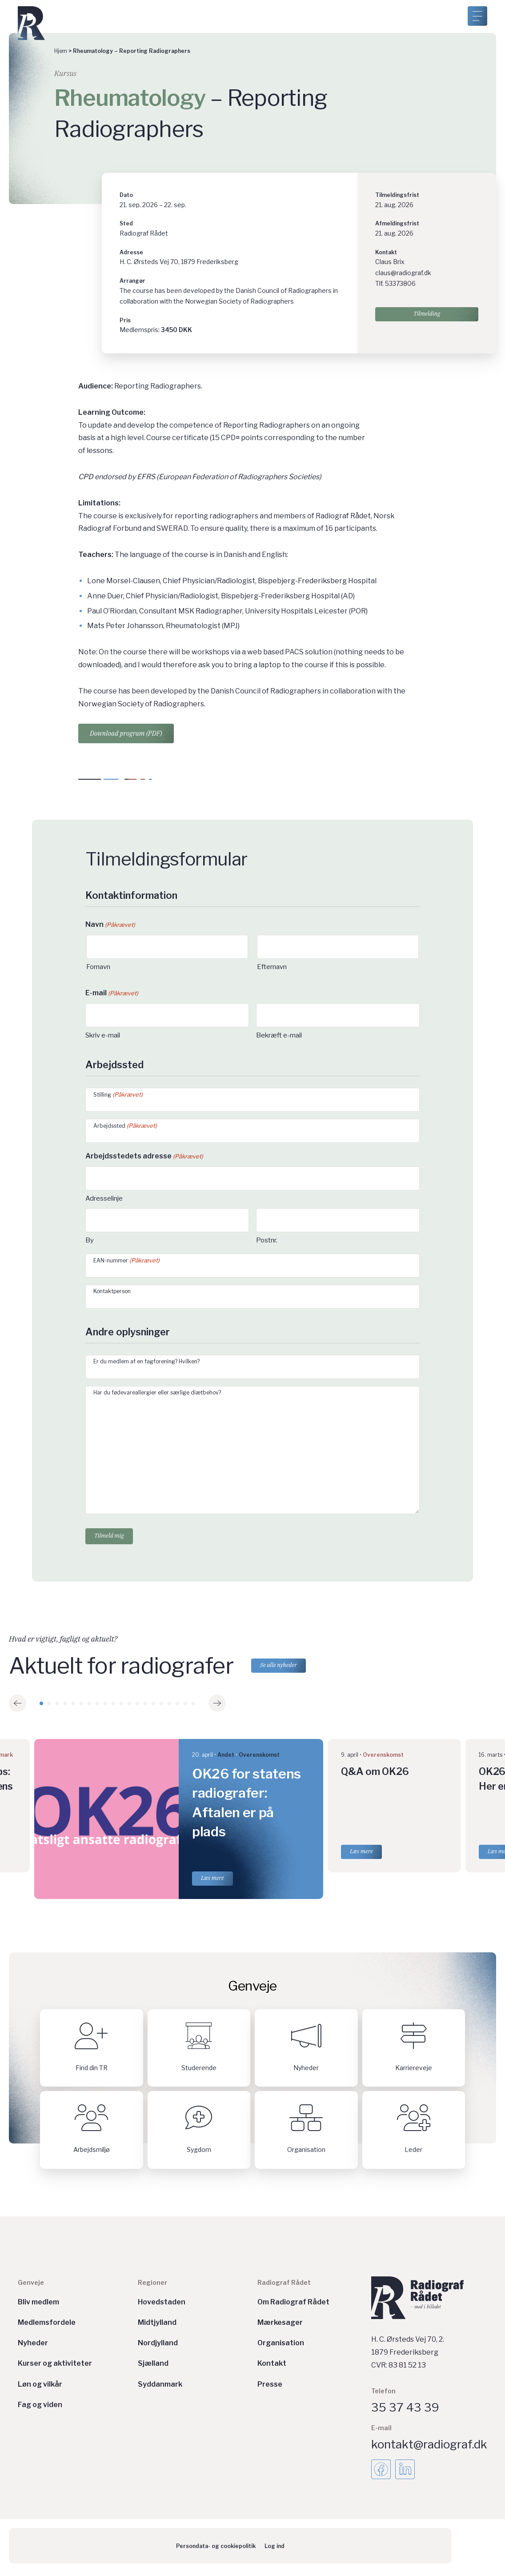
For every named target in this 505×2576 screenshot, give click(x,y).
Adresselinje (104, 1198)
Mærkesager (280, 2326)
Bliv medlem (38, 2305)
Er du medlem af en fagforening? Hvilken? (146, 1361)
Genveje (31, 2286)
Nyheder (33, 2346)
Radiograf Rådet (284, 2286)
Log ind (275, 2549)
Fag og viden (40, 2408)
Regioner (152, 2286)
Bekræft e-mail (279, 1035)
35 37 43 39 (405, 2411)
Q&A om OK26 (375, 1775)
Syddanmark (160, 2388)
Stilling (118, 1095)
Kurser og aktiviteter (55, 2367)
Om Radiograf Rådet (293, 2305)
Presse (269, 2388)
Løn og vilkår (40, 2388)
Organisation (280, 2346)
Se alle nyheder (284, 1669)
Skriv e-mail (102, 1035)
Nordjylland (158, 2346)
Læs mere (212, 1881)
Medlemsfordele (47, 2326)
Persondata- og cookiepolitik (216, 2549)
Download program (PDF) (126, 733)
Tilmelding (426, 316)
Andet (225, 1758)
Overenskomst (259, 1758)
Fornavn (98, 967)
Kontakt (271, 2367)
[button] (17, 1706)
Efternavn (272, 967)
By (89, 1240)
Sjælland (153, 2367)
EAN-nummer (126, 1260)
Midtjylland (157, 2326)
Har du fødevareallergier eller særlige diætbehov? (157, 1392)
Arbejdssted (125, 1126)
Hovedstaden (161, 2305)
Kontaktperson (112, 1291)
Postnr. (266, 1240)
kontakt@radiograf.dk (429, 2448)
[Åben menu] (477, 16)
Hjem (60, 51)
